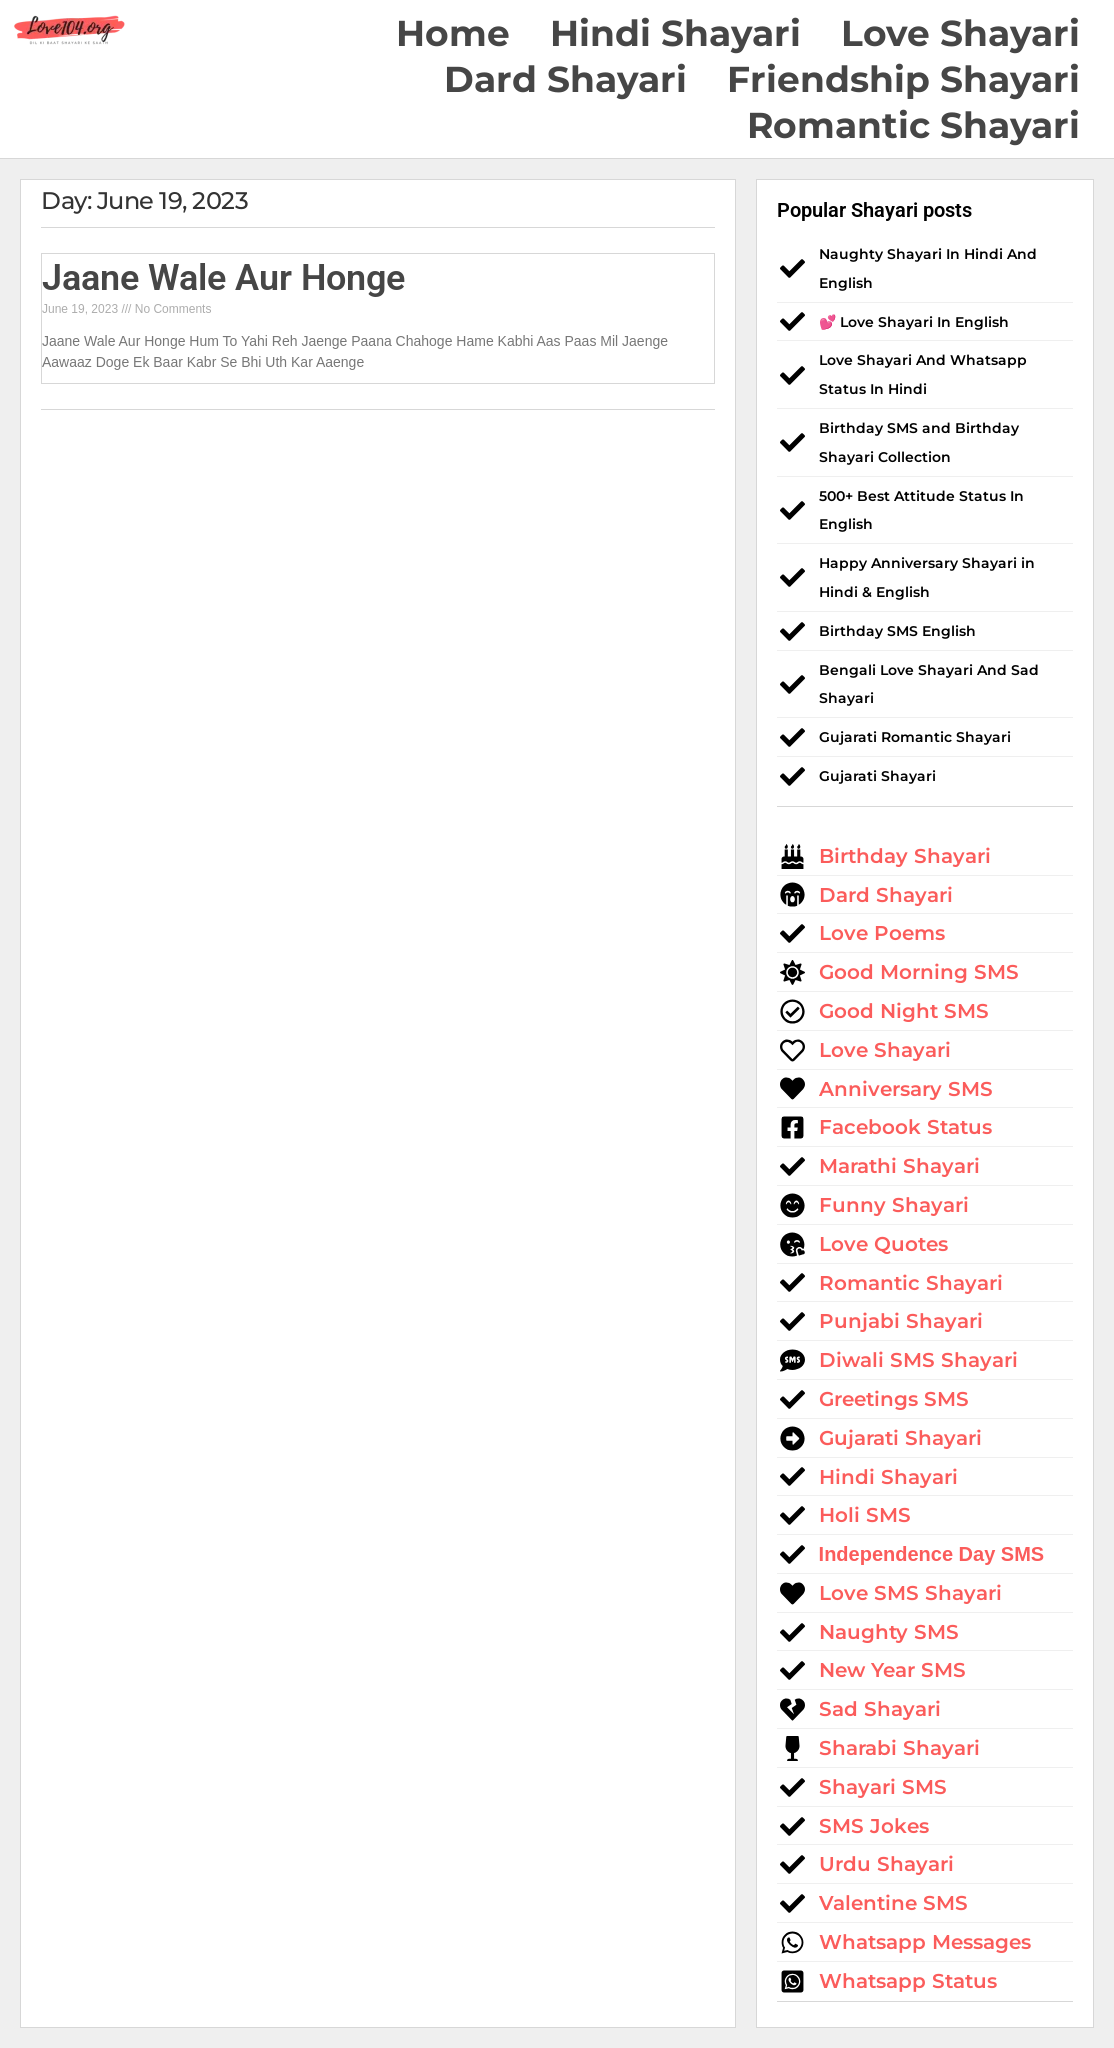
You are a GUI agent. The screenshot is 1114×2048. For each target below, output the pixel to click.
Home (453, 33)
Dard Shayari (565, 79)
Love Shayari (960, 33)
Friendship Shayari (903, 79)
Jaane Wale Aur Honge (223, 278)
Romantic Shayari (913, 125)
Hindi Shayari (675, 33)
